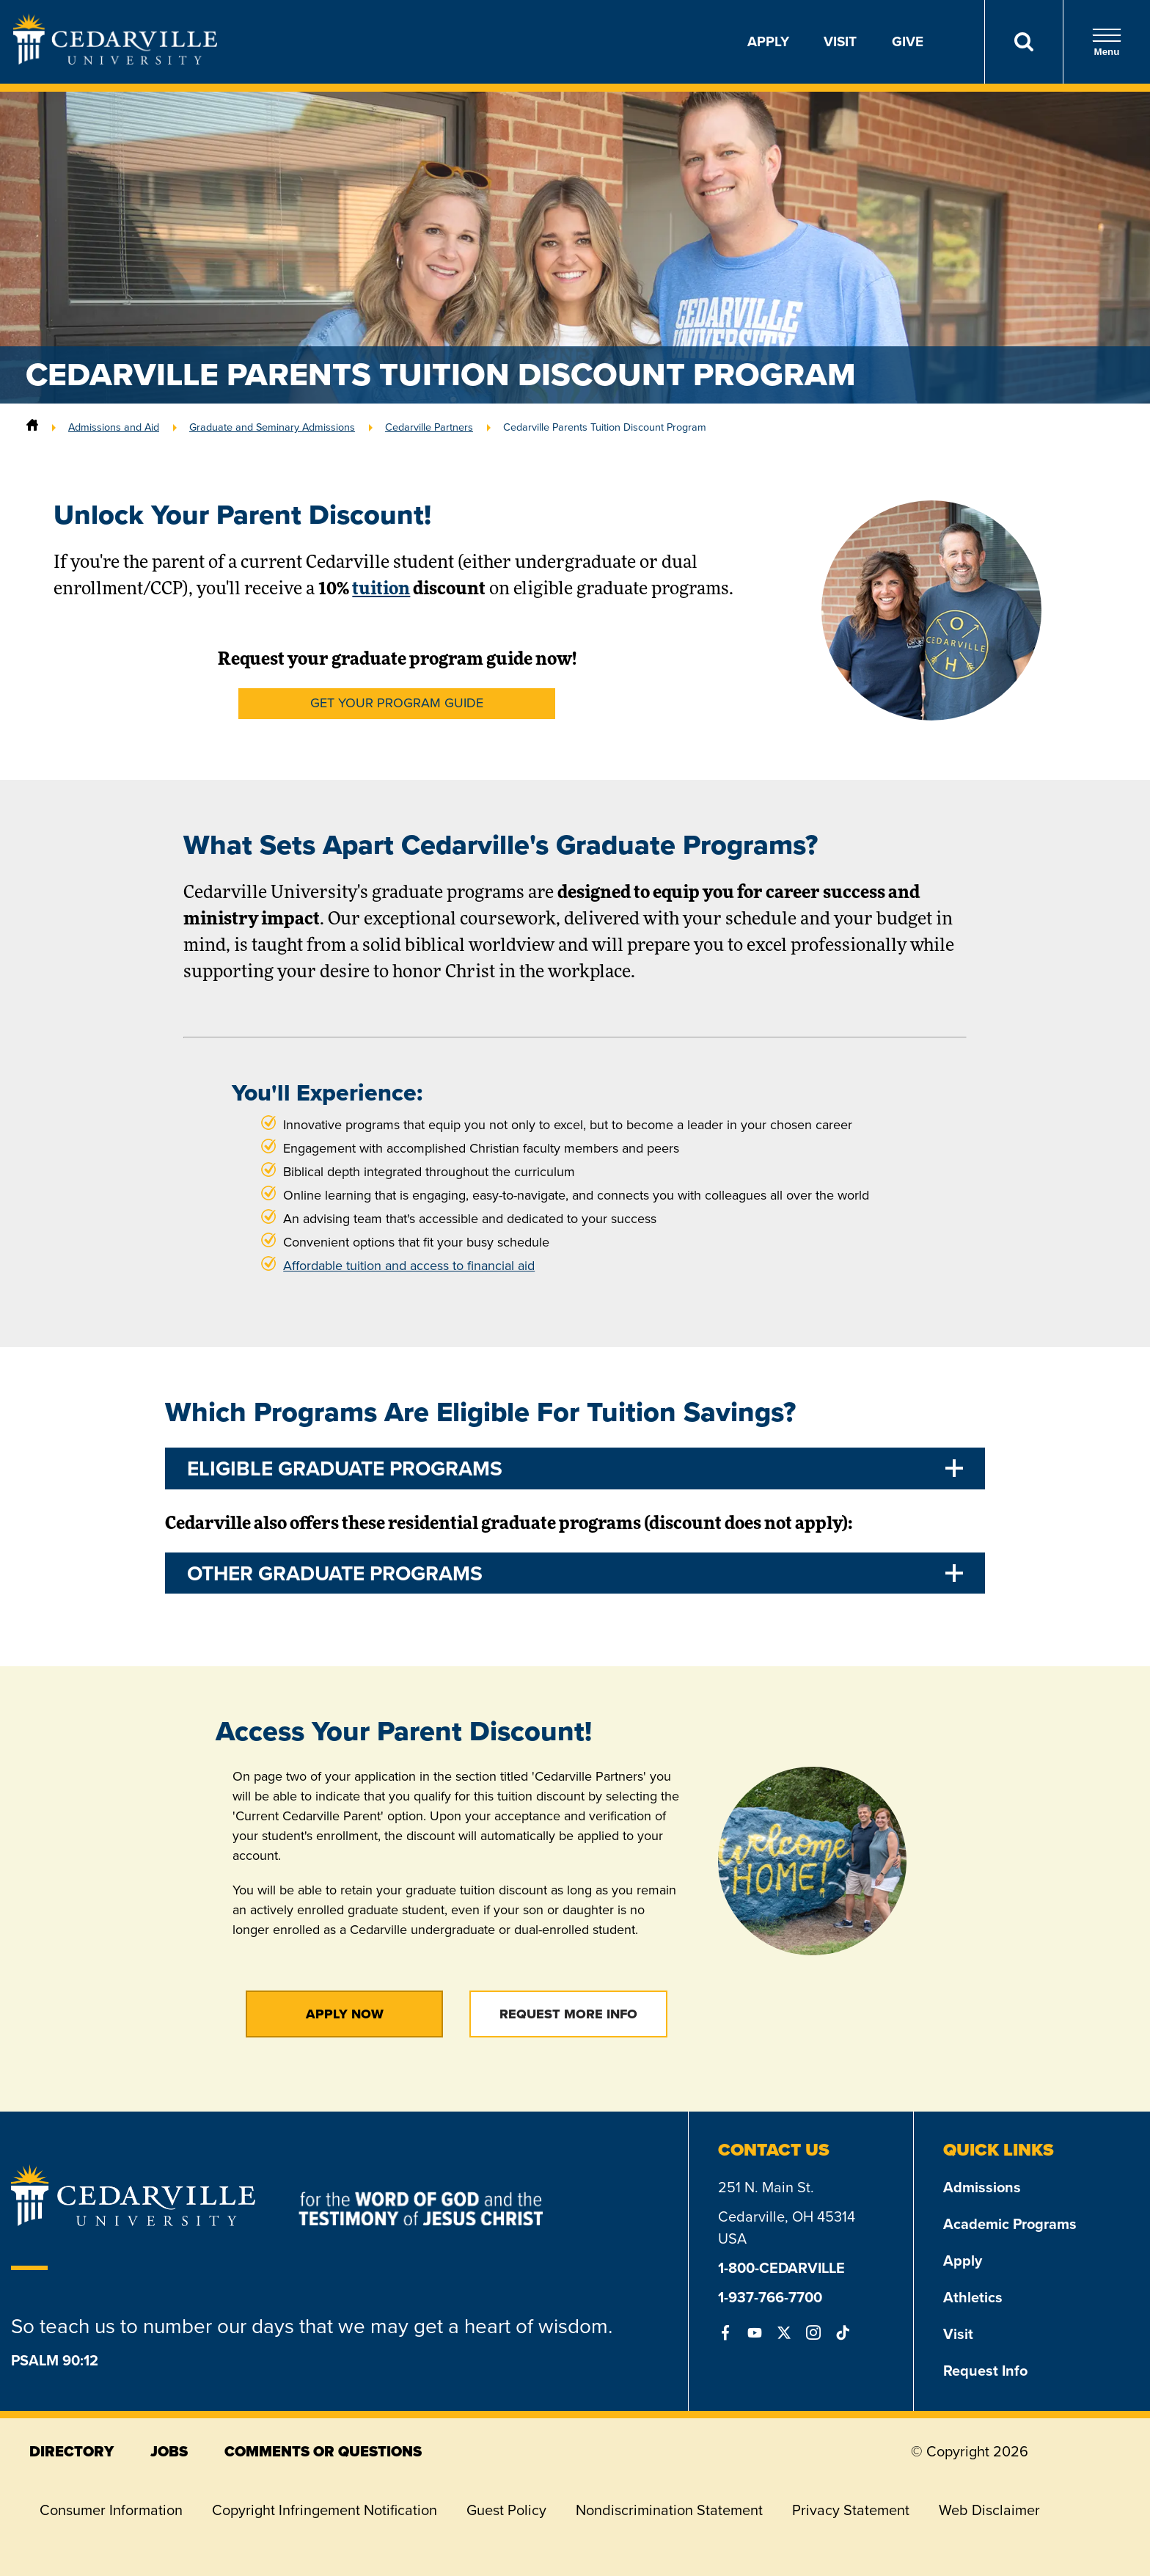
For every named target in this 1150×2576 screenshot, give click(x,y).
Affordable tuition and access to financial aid (409, 1265)
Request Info (985, 2371)
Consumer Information (111, 2510)
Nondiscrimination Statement (669, 2510)
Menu (1107, 42)
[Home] (32, 427)
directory (71, 2451)
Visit (840, 41)
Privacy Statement (850, 2510)
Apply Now (345, 2014)
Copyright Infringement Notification (324, 2510)
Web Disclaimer (989, 2510)
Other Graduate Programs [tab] (335, 1573)
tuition (381, 590)
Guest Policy (506, 2510)
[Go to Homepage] (115, 60)
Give (907, 41)
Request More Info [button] (568, 2014)
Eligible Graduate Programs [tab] (344, 1468)
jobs (169, 2451)
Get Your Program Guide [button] (396, 702)
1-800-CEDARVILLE (781, 2268)
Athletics (973, 2297)
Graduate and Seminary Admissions (272, 427)
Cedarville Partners (429, 427)
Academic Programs (1010, 2224)
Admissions (982, 2187)
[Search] (1023, 42)
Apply (768, 41)
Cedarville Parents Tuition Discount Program (604, 427)
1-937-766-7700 (770, 2297)
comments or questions (323, 2451)
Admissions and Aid (113, 427)
